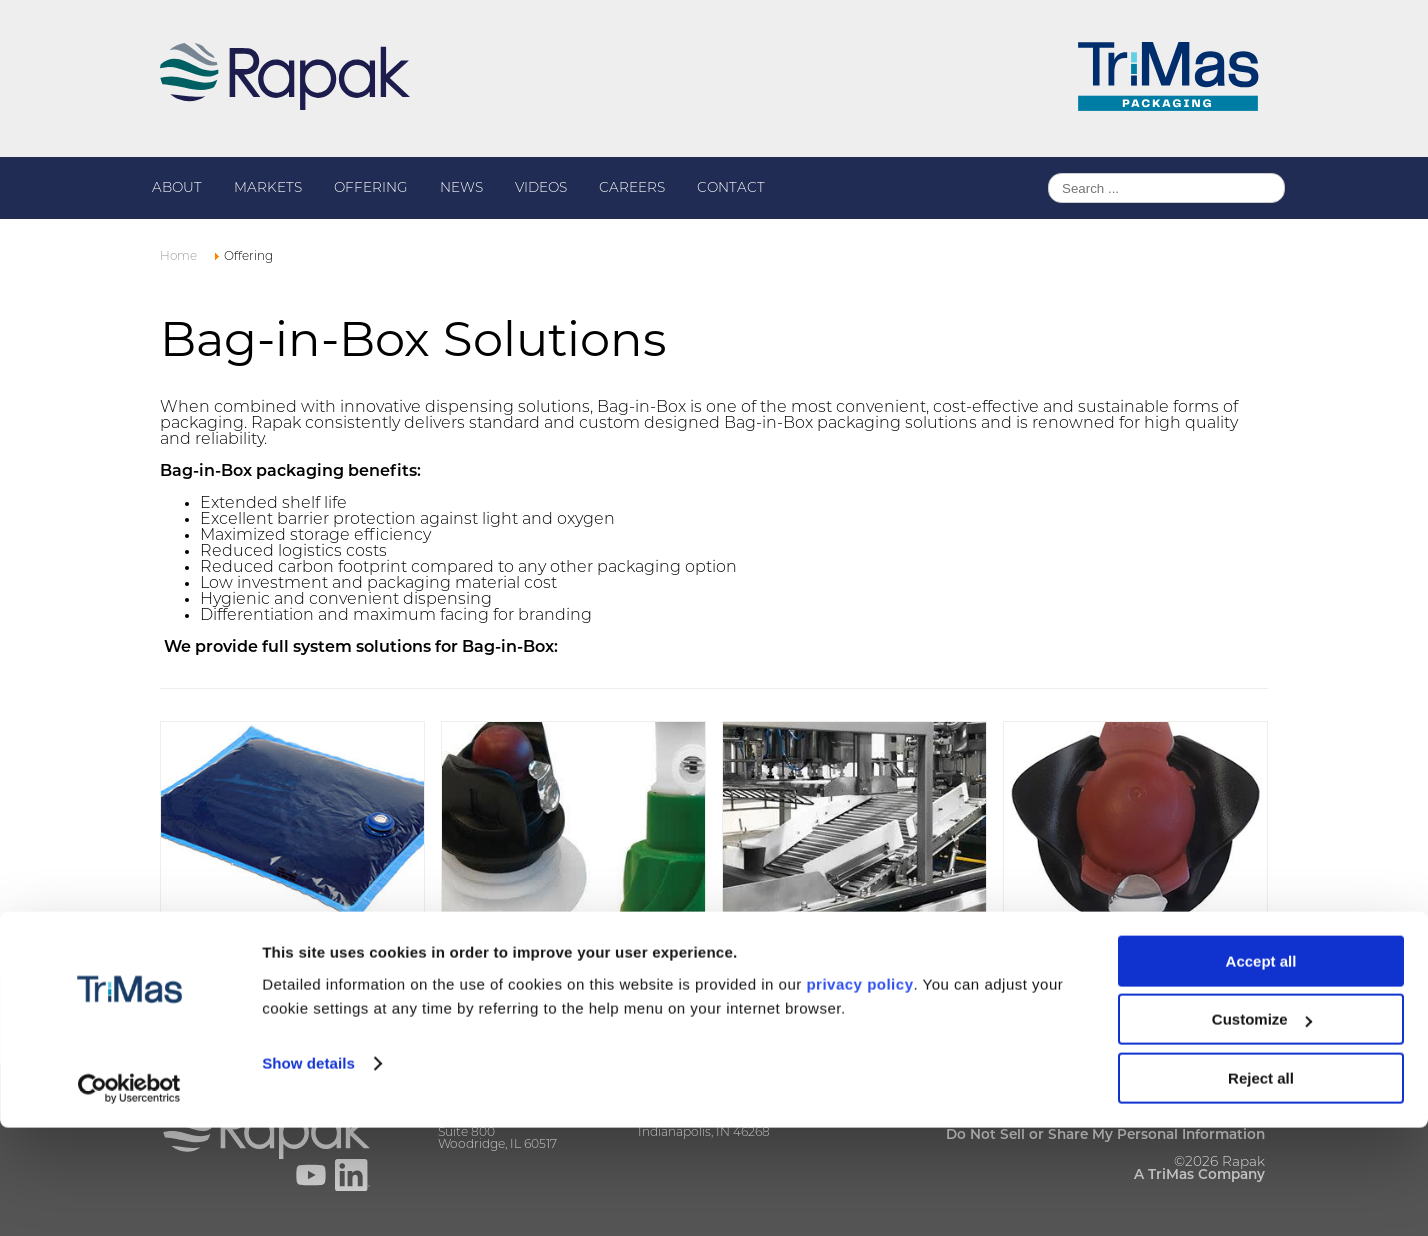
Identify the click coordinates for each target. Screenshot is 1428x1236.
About (177, 188)
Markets (268, 188)
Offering (371, 188)
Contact (731, 188)
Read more (210, 976)
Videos (541, 188)
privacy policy (859, 1092)
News (461, 188)
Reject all (1261, 1186)
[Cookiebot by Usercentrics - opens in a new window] (129, 1197)
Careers (632, 188)
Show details (308, 1171)
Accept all (1261, 1069)
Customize (1262, 1128)
